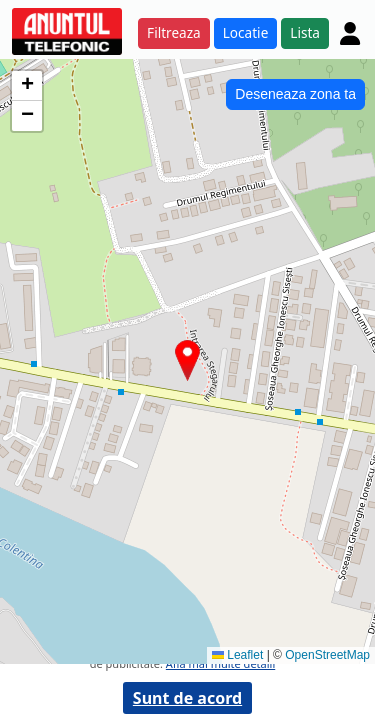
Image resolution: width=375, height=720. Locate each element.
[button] (187, 360)
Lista (305, 32)
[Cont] (350, 33)
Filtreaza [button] (174, 32)
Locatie (246, 32)
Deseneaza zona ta (295, 94)
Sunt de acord (187, 698)
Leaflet (237, 655)
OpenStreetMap (327, 655)
